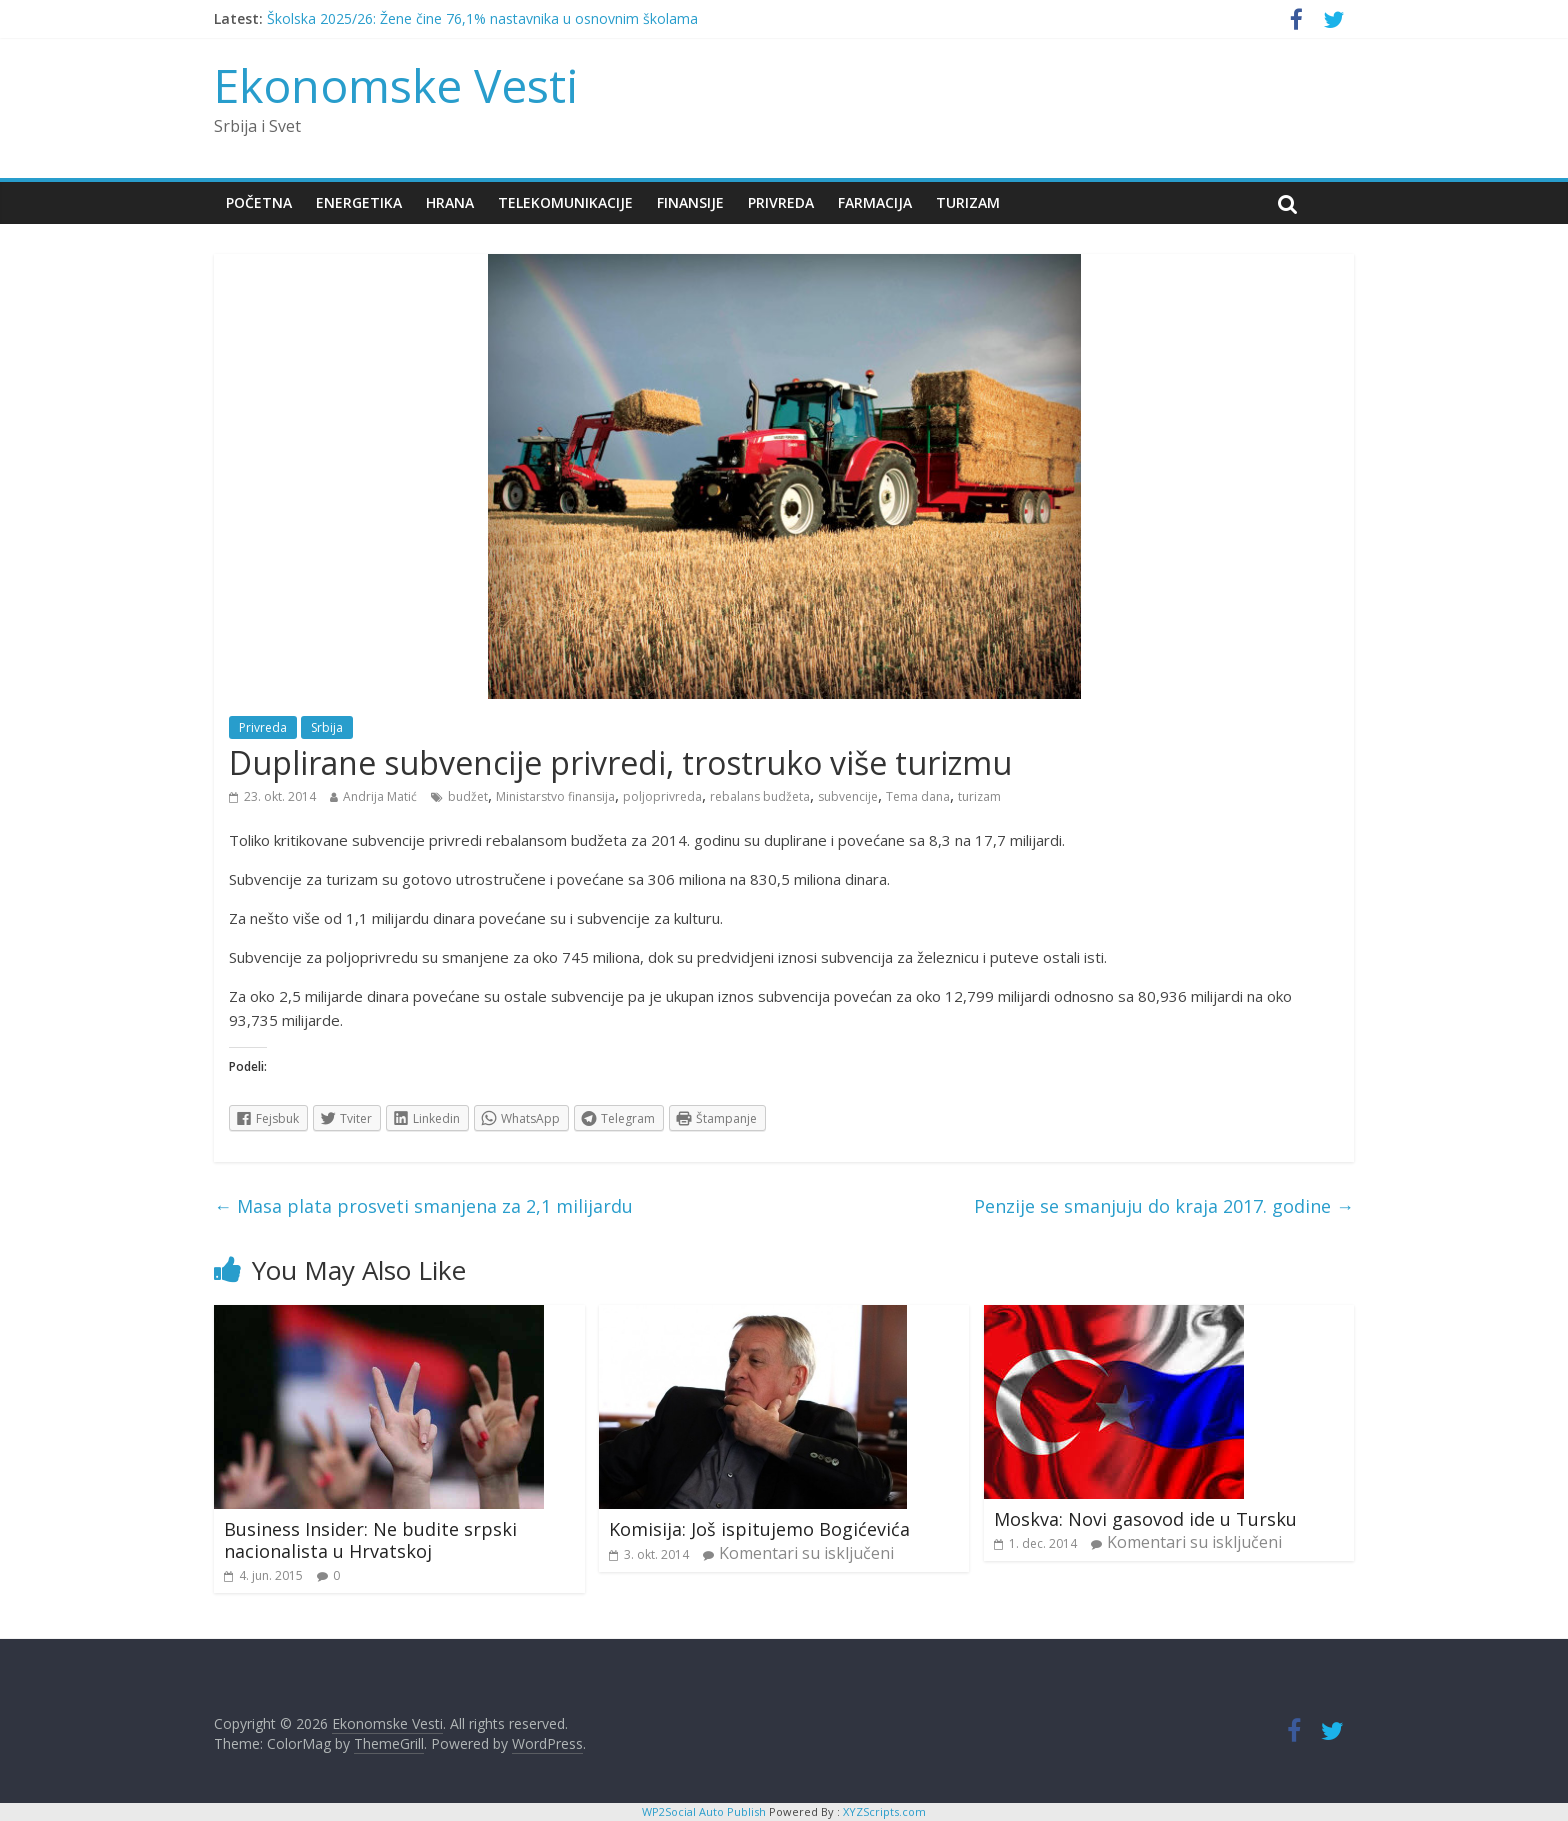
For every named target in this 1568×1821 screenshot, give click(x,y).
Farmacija (875, 202)
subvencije (848, 796)
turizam (979, 796)
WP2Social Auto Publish (704, 1811)
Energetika (359, 202)
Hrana (450, 202)
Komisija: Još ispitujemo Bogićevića (759, 1529)
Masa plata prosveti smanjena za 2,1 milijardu (423, 1206)
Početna (259, 202)
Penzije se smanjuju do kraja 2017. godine (1164, 1206)
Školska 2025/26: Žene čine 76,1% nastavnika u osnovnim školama (482, 18)
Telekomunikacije (565, 202)
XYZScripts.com (884, 1811)
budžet (468, 796)
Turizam (968, 202)
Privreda (781, 202)
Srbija (327, 727)
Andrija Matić (380, 796)
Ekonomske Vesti (396, 85)
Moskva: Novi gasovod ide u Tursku (1145, 1519)
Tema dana (918, 796)
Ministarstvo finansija (555, 796)
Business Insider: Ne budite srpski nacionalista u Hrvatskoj (370, 1540)
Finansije (690, 202)
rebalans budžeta (760, 796)
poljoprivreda (662, 796)
